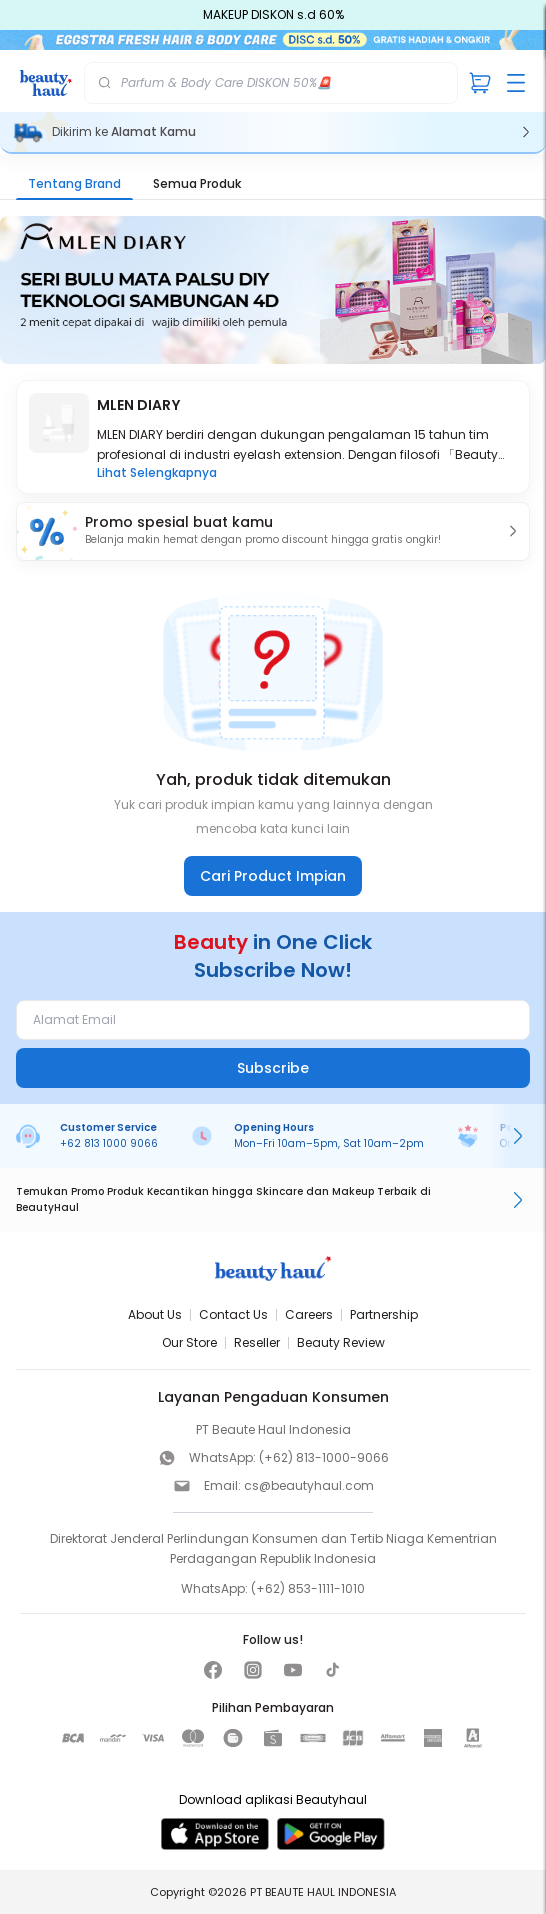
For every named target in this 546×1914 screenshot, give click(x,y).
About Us (155, 1314)
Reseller (257, 1342)
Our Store (189, 1342)
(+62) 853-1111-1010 (308, 1588)
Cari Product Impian (273, 876)
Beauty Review (341, 1342)
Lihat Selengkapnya (157, 473)
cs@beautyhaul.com (309, 1485)
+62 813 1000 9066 (109, 1143)
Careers (309, 1314)
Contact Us (233, 1314)
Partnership (384, 1314)
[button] (273, 531)
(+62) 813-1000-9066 (324, 1457)
